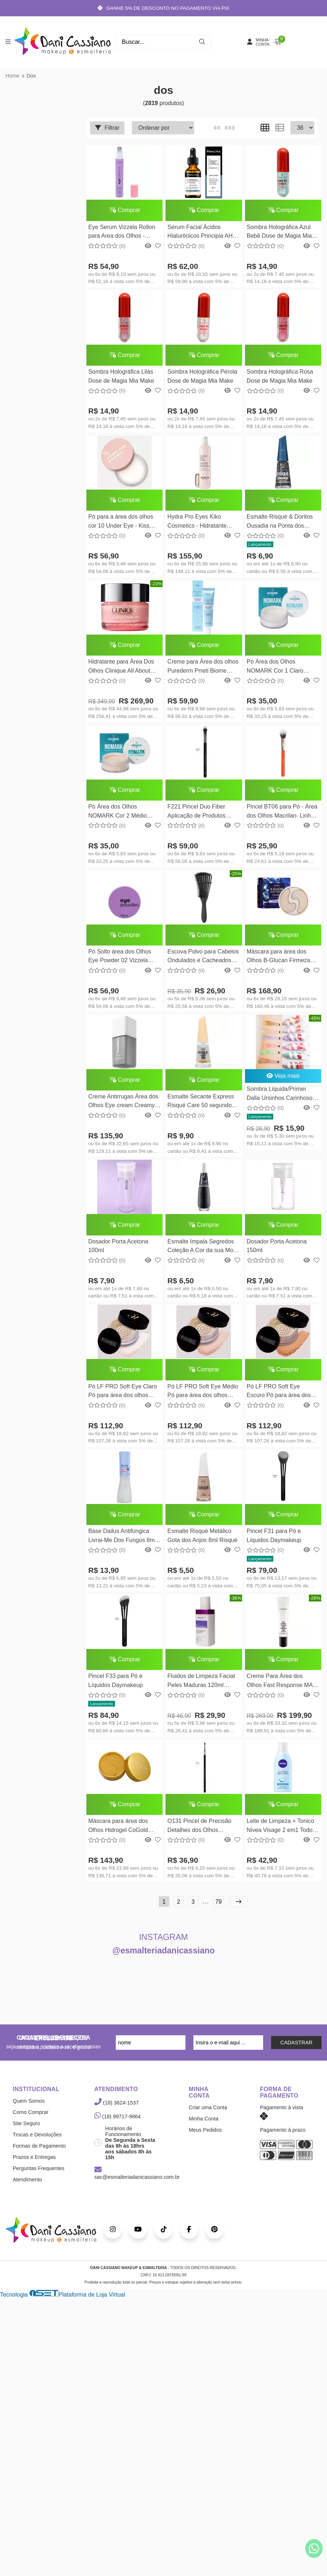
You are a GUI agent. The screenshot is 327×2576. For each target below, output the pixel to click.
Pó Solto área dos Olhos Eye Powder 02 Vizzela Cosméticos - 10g (119, 960)
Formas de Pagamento (39, 2153)
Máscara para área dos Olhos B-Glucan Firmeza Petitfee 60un (276, 960)
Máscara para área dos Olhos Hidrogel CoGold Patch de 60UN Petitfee (118, 1833)
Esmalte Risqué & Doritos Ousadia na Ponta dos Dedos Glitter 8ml (278, 523)
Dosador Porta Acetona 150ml (275, 1250)
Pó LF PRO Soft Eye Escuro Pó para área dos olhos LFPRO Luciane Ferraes (277, 1397)
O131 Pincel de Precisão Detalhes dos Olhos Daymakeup (198, 1833)
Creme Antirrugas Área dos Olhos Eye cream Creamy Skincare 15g (123, 1106)
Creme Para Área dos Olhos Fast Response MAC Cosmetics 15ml (280, 1688)
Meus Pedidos (205, 2137)
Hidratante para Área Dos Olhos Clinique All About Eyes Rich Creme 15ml (121, 669)
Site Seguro (26, 2130)
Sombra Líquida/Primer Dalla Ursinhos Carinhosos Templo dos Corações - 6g (279, 1098)
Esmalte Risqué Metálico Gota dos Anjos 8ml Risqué (202, 1541)
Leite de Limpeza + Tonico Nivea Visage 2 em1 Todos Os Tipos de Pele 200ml (279, 1833)
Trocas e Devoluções (37, 2142)
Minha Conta (203, 2126)
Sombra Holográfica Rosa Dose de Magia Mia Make (278, 377)
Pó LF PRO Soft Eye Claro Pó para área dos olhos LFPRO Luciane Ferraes (122, 1397)
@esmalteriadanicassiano (164, 1957)
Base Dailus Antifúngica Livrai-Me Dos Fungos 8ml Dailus (122, 1542)
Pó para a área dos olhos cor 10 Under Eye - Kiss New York (120, 523)
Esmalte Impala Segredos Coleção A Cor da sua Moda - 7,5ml (200, 1251)
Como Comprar (30, 2119)
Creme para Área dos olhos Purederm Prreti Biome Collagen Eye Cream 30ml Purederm (202, 669)
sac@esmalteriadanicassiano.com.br (137, 2181)
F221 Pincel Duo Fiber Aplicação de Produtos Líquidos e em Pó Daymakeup (196, 814)
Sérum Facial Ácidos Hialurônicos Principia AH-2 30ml (202, 232)
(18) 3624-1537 (116, 2110)
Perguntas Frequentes (38, 2175)
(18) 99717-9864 (117, 2124)
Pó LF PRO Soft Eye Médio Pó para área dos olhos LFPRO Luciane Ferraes (202, 1397)
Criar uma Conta (208, 2115)
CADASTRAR (296, 2050)
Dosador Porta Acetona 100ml (118, 1250)
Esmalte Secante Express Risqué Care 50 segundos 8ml (200, 1106)
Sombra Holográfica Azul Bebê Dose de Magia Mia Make (277, 232)
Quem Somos (29, 2108)
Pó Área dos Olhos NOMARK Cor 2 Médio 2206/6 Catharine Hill (117, 814)
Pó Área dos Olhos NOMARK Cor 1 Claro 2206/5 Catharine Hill (273, 669)
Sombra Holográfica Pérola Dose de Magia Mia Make (201, 377)
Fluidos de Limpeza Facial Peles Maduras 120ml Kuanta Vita (200, 1688)
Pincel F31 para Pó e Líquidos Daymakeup (272, 1541)
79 (218, 1909)
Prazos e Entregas (34, 2164)
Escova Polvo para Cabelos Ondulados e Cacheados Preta (202, 960)
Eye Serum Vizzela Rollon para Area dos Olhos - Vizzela (121, 232)
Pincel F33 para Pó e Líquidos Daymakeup (115, 1687)
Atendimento (27, 2187)
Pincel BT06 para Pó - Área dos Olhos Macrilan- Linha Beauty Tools (280, 814)
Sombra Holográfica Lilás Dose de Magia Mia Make (121, 377)
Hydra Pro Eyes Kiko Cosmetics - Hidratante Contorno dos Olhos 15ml (199, 523)
